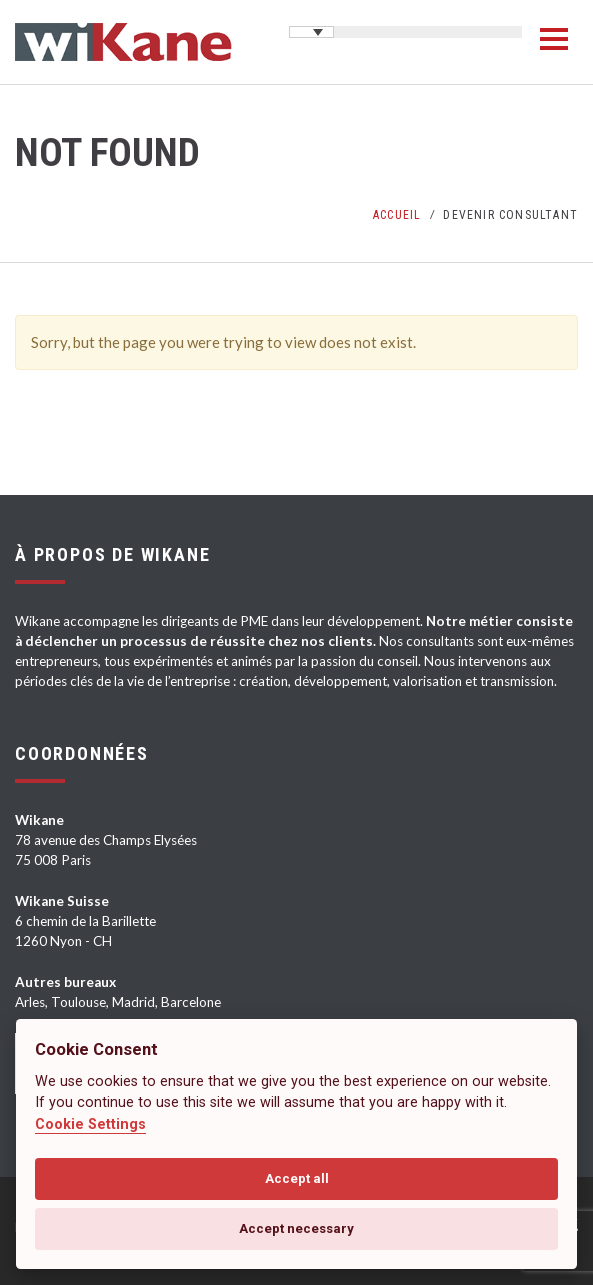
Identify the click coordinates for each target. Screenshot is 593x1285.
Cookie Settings (90, 1124)
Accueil (397, 215)
